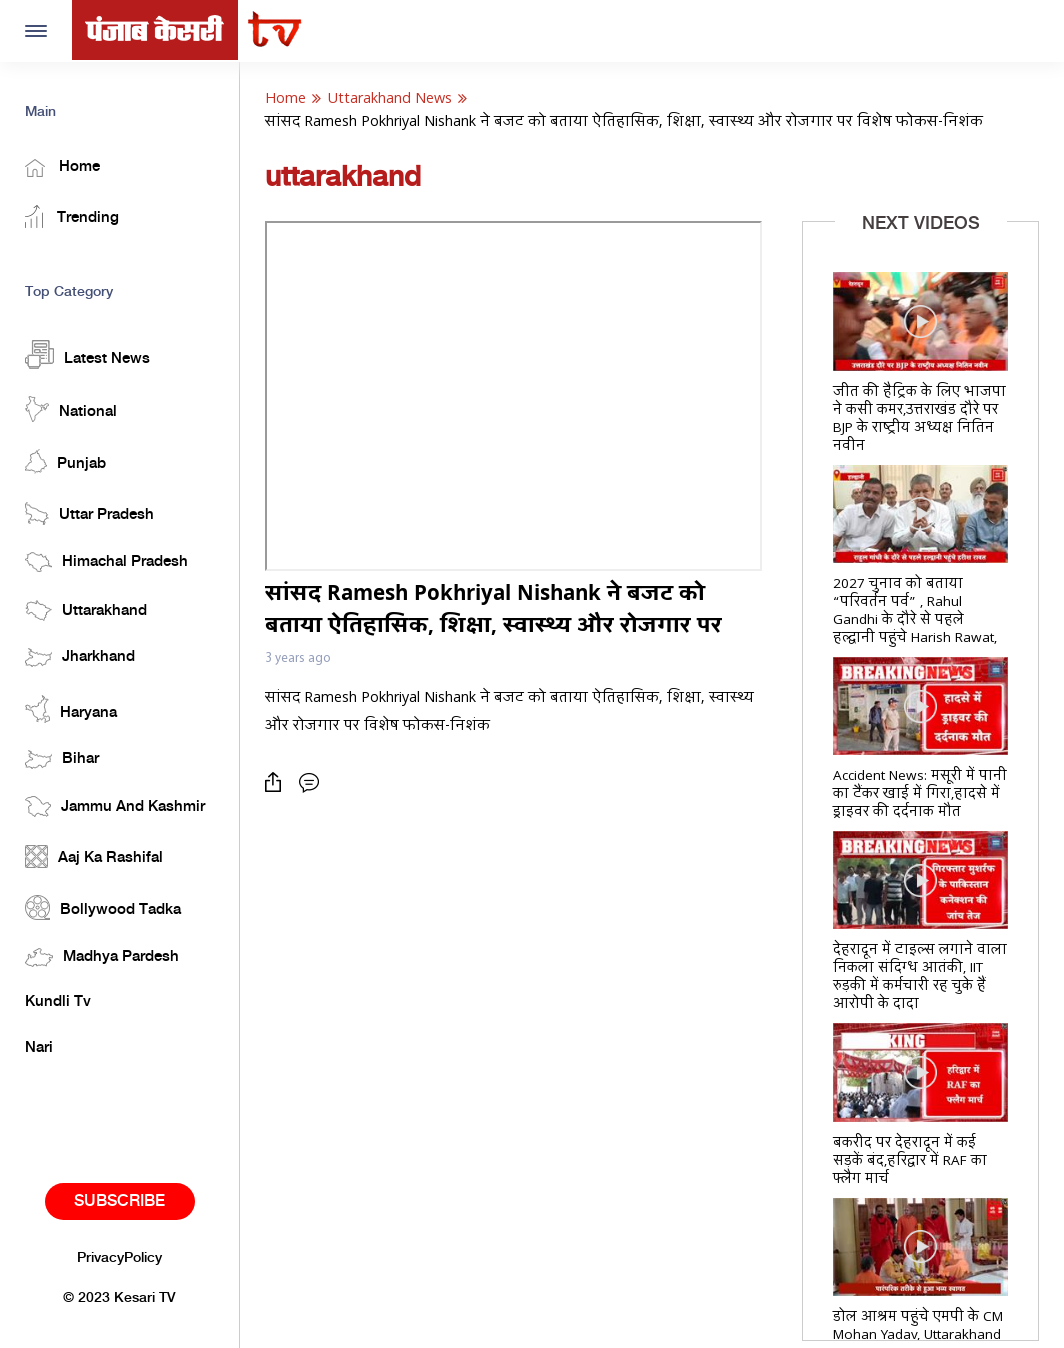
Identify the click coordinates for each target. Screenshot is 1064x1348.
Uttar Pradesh (89, 513)
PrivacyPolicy (119, 1258)
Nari (39, 1048)
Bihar (62, 759)
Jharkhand (80, 657)
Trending (72, 216)
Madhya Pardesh (102, 957)
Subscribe (119, 1201)
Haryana (71, 709)
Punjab (65, 461)
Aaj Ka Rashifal (94, 856)
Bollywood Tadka (103, 907)
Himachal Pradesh (106, 562)
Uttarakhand (86, 610)
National (71, 409)
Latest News (87, 354)
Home (62, 168)
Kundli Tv (58, 1002)
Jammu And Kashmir (115, 806)
